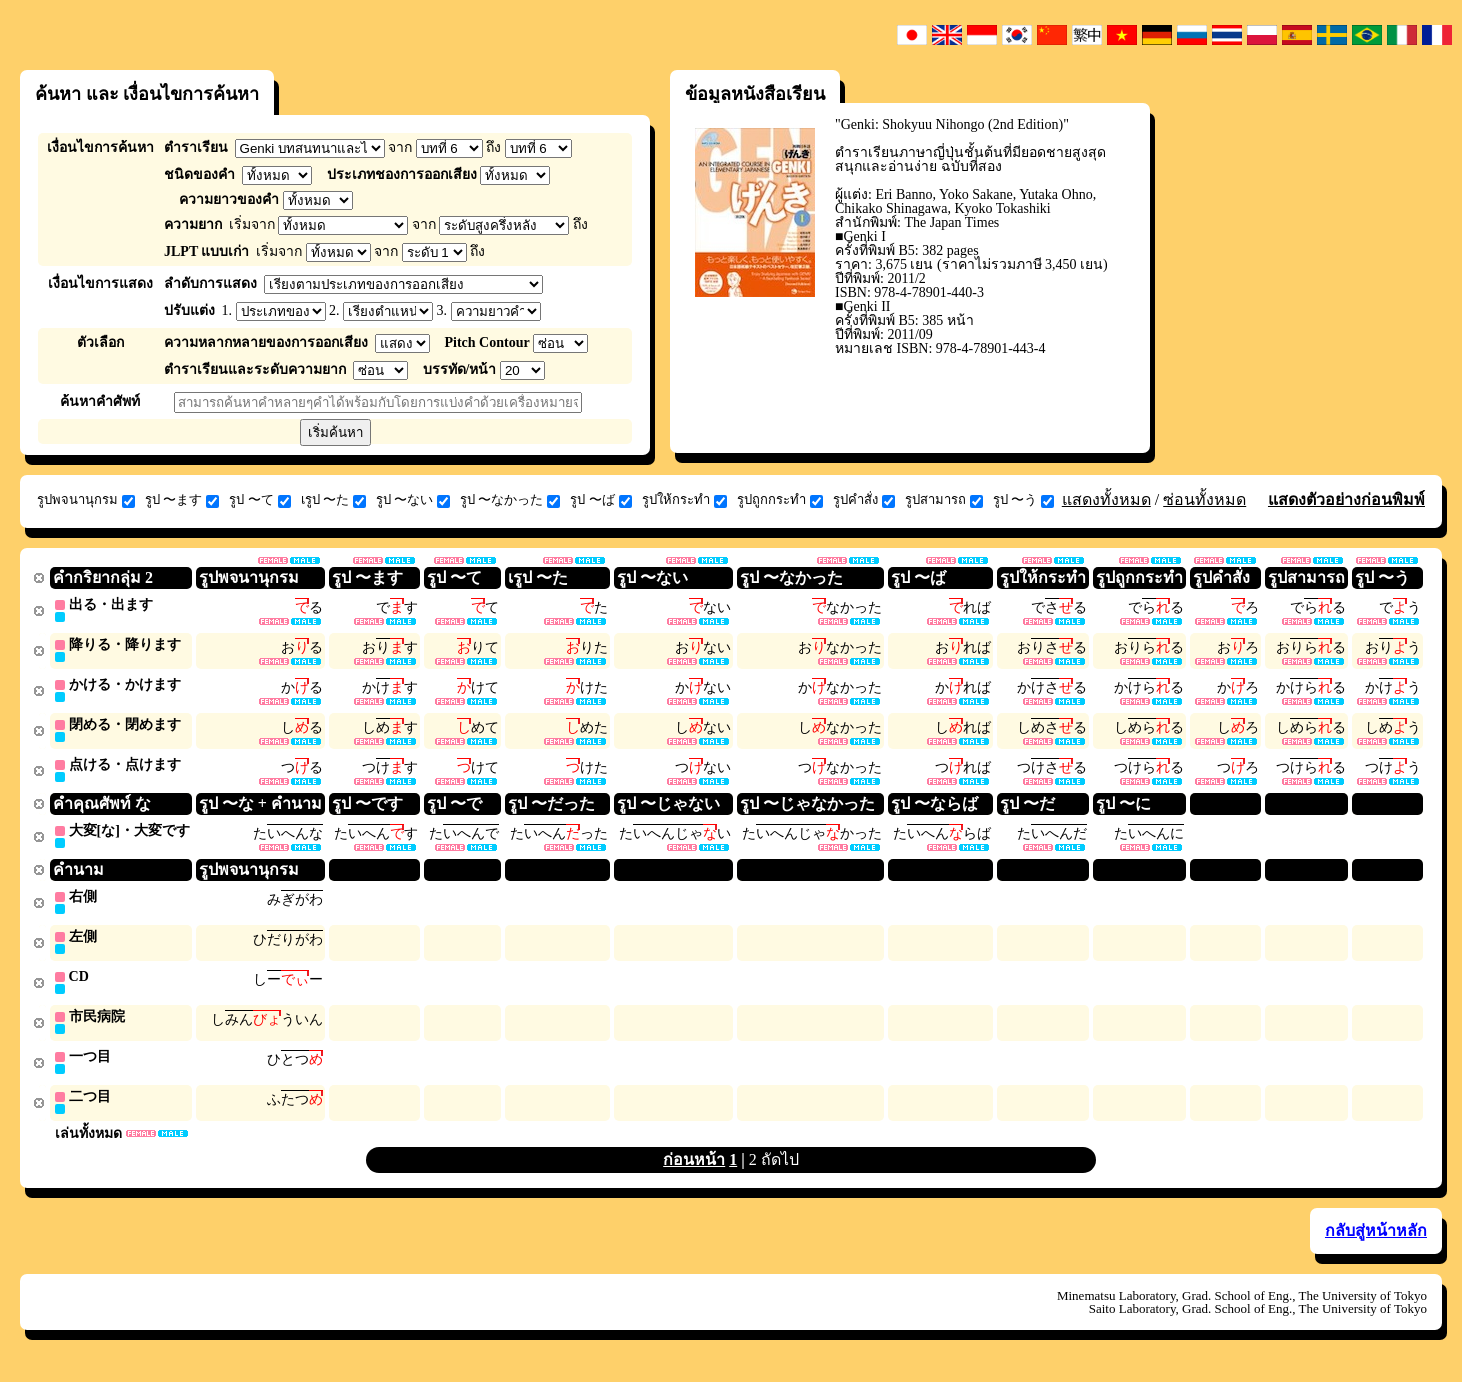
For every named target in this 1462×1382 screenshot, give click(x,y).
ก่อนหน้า (694, 1171)
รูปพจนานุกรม (86, 500)
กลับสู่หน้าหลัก (1376, 1242)
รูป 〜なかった (510, 500)
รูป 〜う (1023, 500)
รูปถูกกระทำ (780, 500)
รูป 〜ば (600, 500)
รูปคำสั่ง (864, 500)
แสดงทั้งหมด (1106, 499)
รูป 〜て (259, 500)
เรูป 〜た (333, 500)
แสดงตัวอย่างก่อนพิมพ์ (1346, 499)
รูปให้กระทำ (684, 500)
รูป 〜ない (413, 500)
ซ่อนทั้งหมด (1204, 499)
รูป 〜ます (182, 500)
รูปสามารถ (944, 500)
